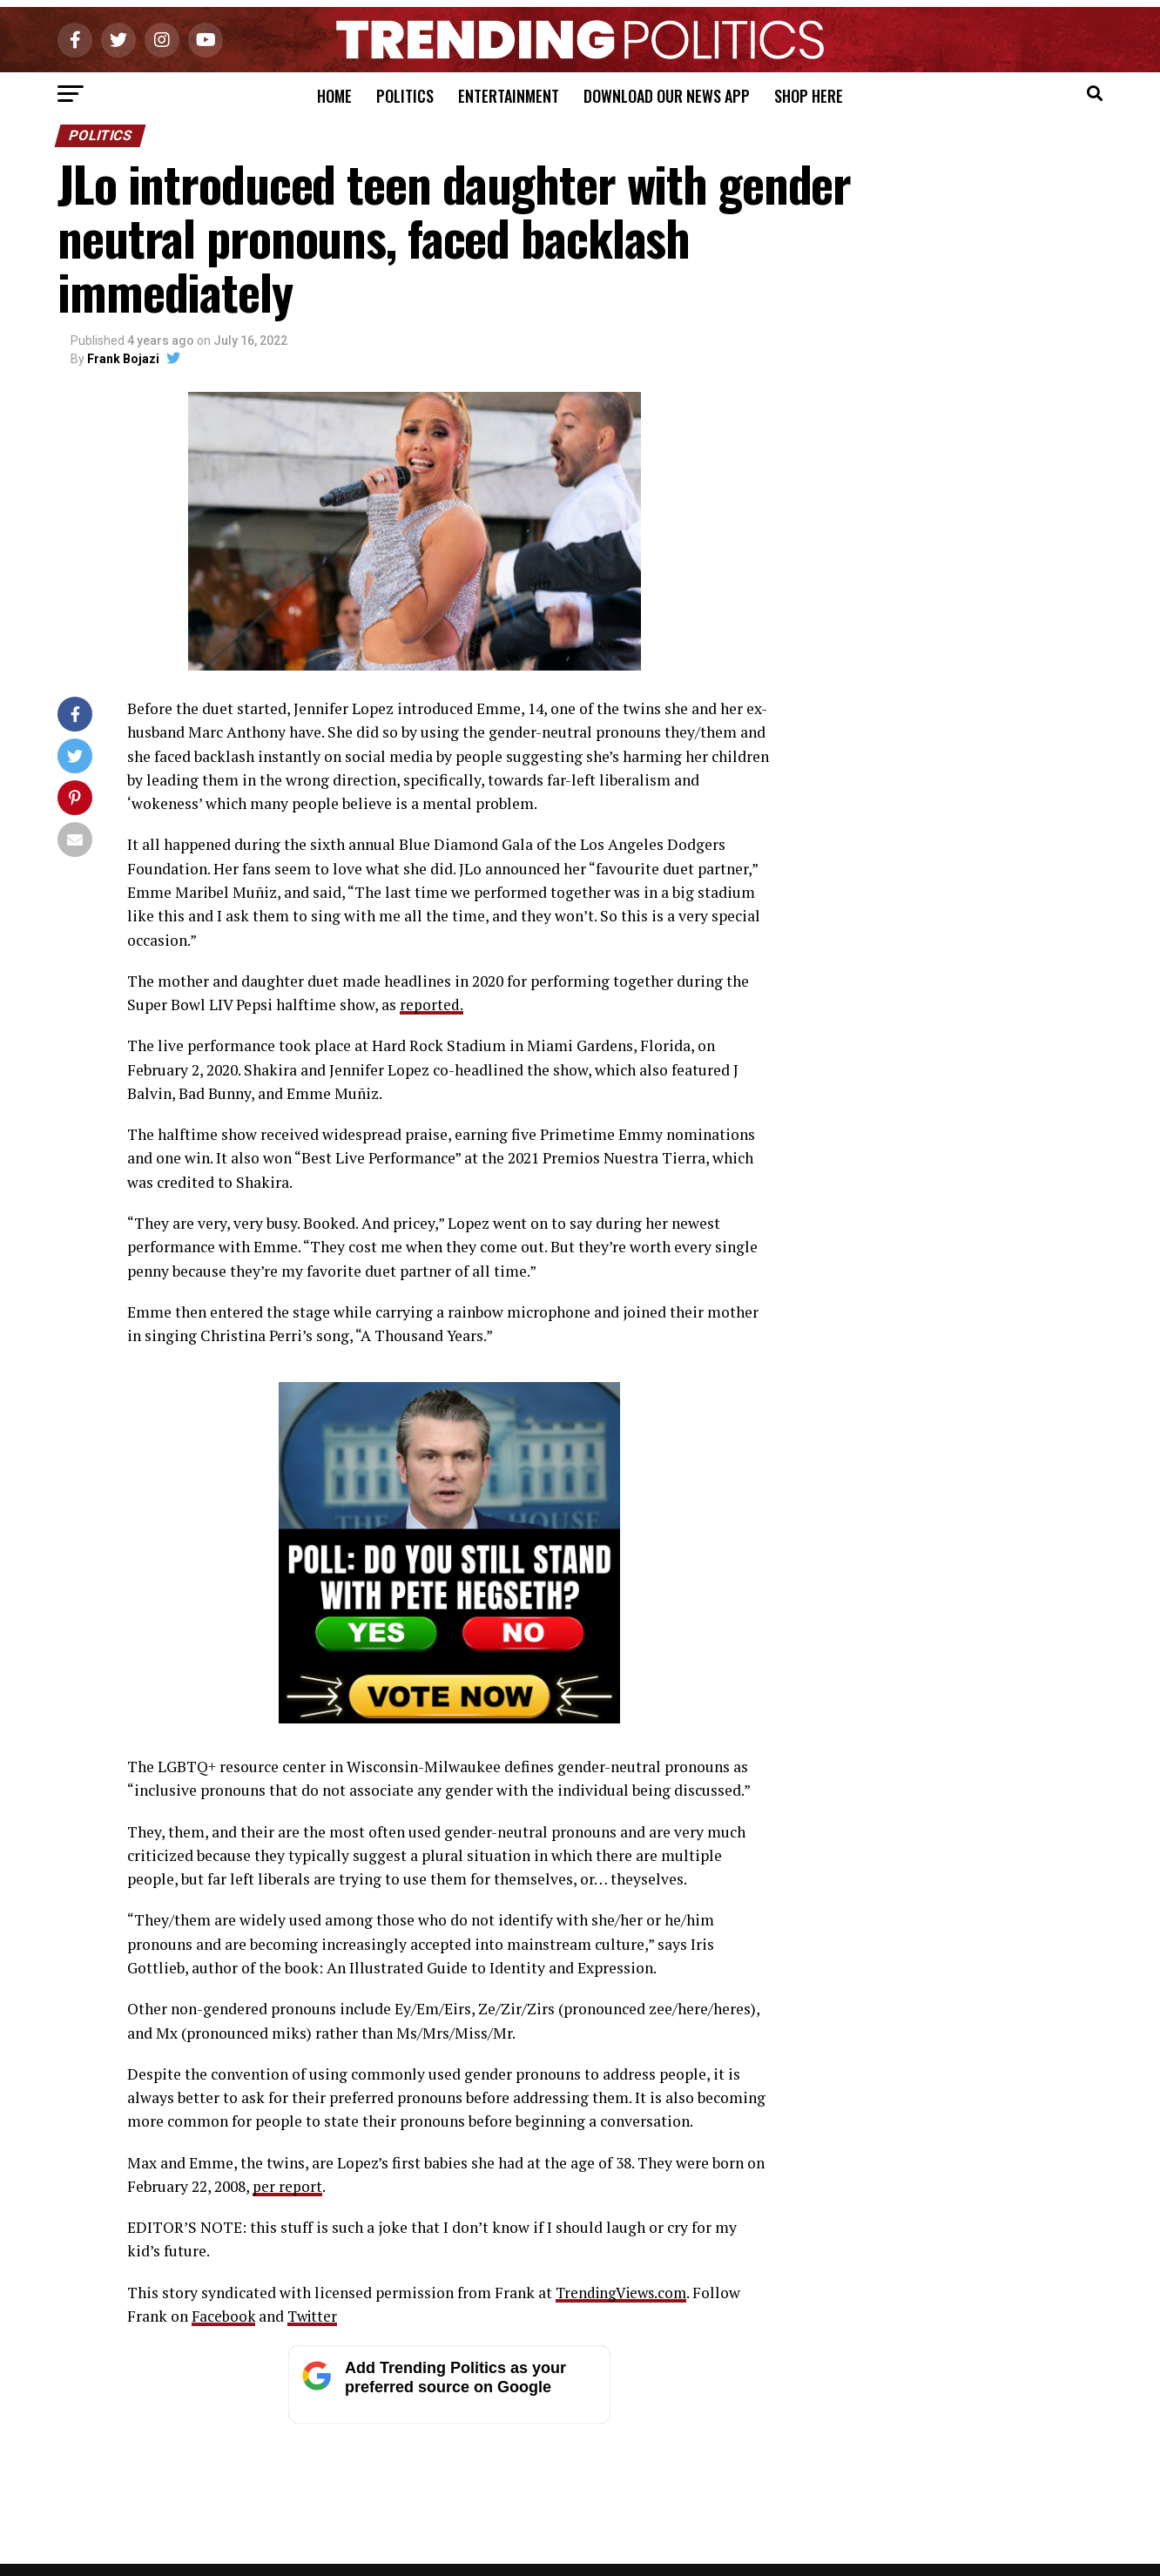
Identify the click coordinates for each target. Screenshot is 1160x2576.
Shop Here (808, 95)
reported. (431, 1005)
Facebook (224, 2316)
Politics (405, 95)
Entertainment (508, 95)
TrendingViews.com (625, 2293)
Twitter (315, 2316)
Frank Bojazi (123, 359)
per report (287, 2186)
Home (334, 95)
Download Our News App (666, 95)
